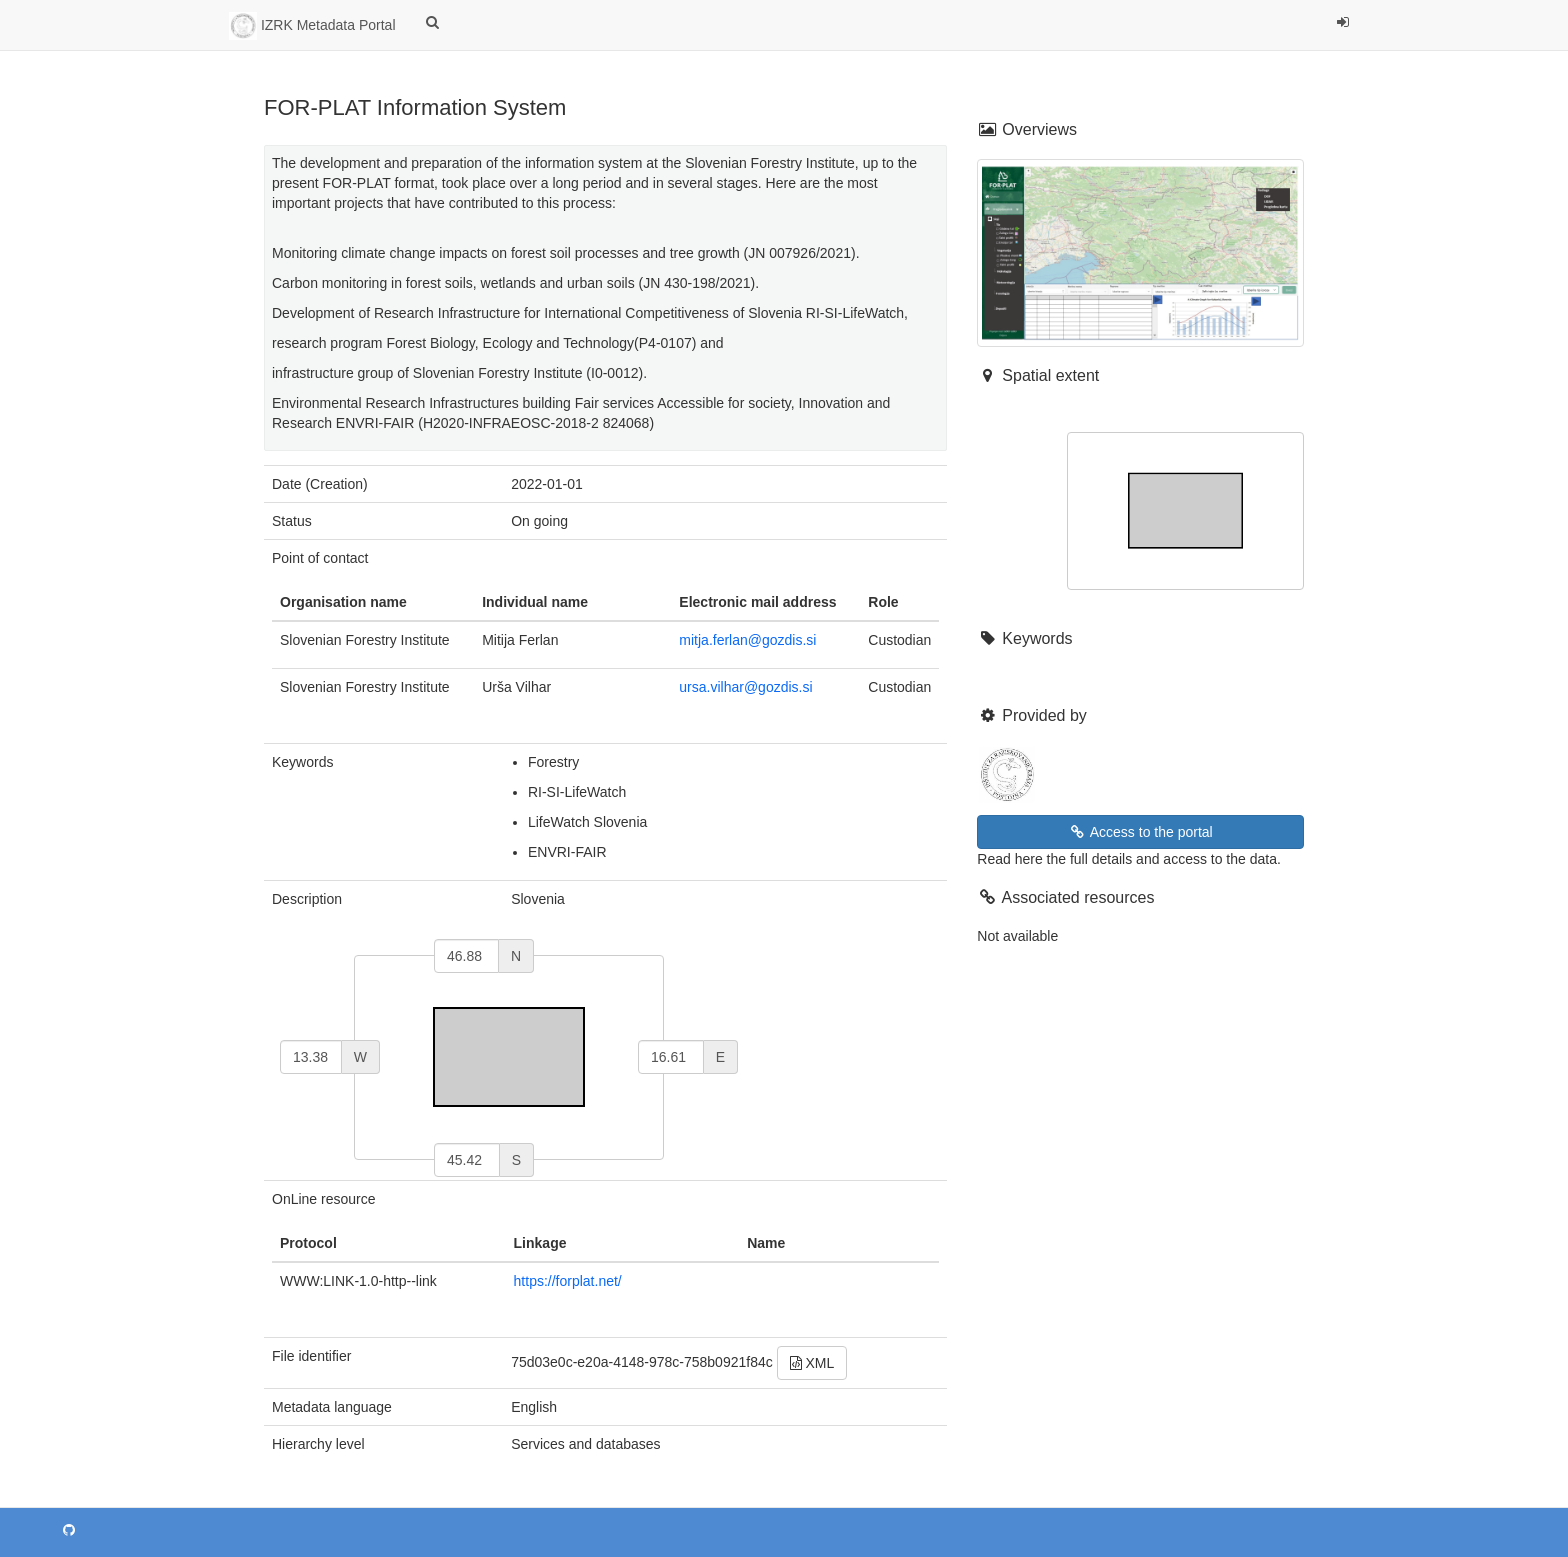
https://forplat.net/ (568, 1281)
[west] (311, 1057)
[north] (466, 956)
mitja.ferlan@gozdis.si (747, 640)
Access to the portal (1141, 832)
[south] (467, 1160)
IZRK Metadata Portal (312, 26)
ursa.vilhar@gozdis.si (745, 687)
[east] (671, 1057)
